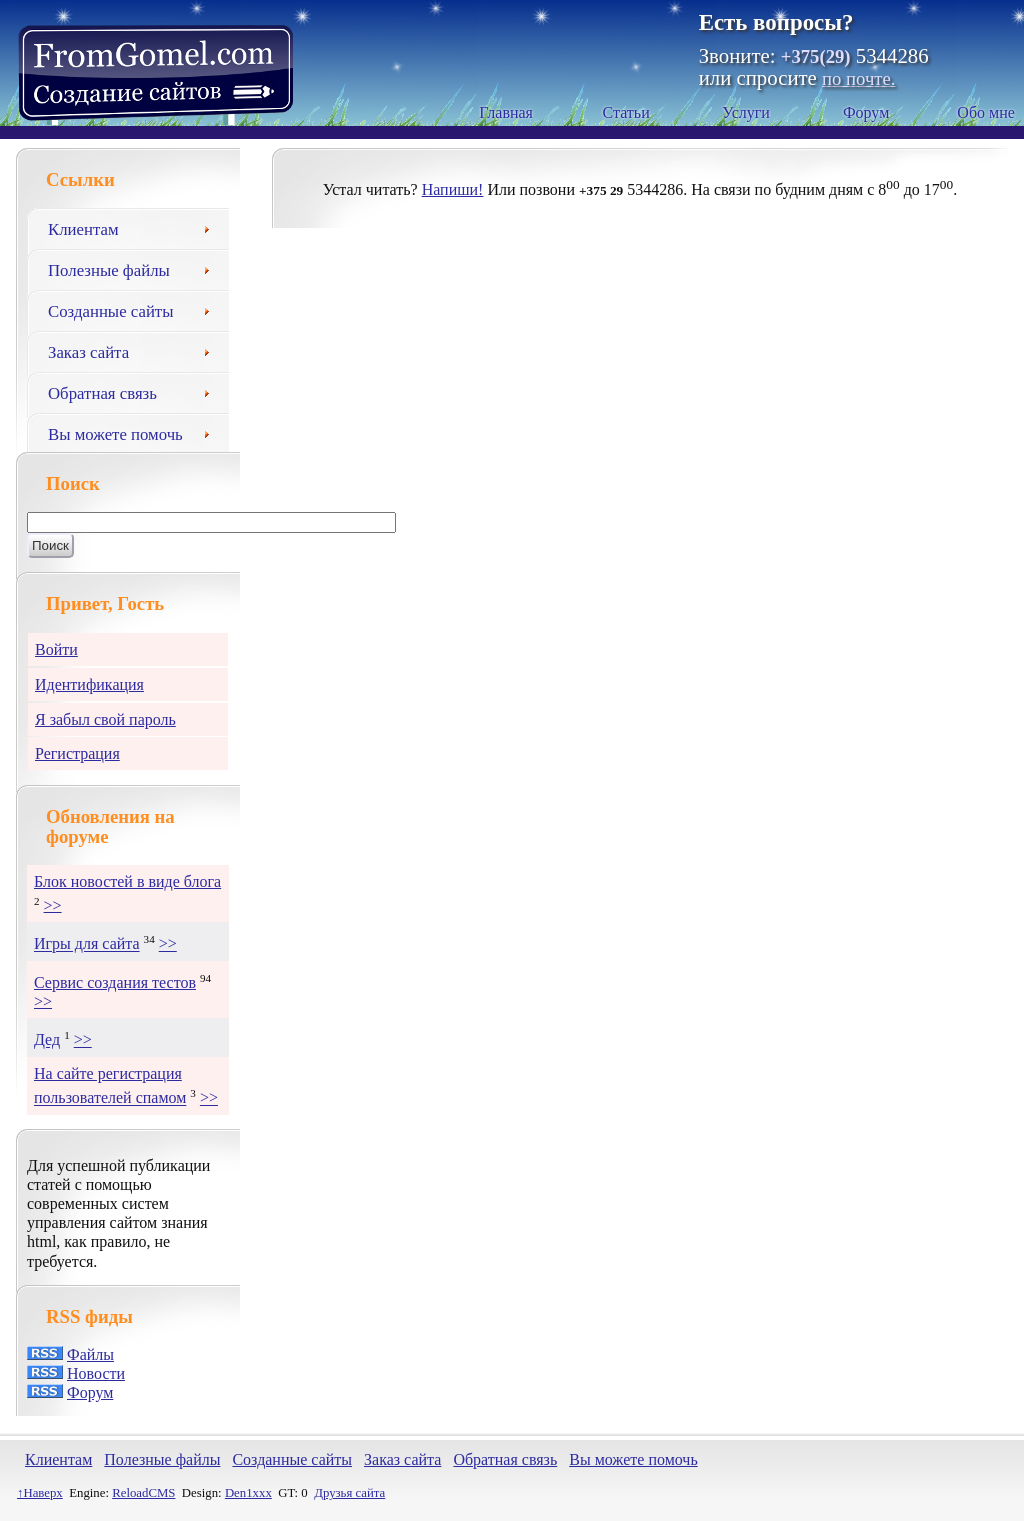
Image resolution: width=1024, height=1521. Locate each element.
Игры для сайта (87, 944)
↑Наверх (40, 1493)
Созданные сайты (136, 309)
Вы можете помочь (136, 432)
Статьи (626, 112)
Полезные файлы (136, 268)
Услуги (746, 112)
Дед (47, 1040)
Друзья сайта (349, 1493)
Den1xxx (248, 1493)
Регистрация (77, 753)
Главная (506, 112)
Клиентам (136, 227)
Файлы (90, 1354)
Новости (96, 1373)
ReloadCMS (143, 1493)
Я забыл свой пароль (105, 719)
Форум (866, 112)
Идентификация (89, 684)
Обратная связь (136, 391)
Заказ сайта (136, 350)
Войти (56, 649)
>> (53, 905)
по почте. (858, 78)
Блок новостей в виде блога (127, 881)
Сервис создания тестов (115, 982)
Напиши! (453, 189)
